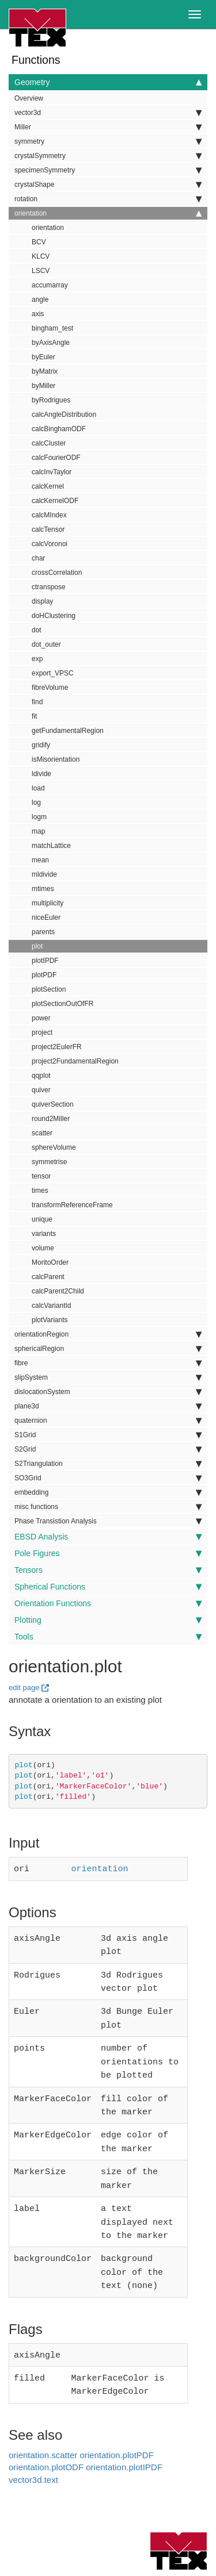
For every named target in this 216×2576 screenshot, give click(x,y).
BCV (39, 242)
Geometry (108, 82)
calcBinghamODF (59, 429)
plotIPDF (45, 961)
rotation (108, 199)
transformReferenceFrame (72, 1205)
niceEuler (46, 917)
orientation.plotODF (46, 2438)
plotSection (49, 989)
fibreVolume (50, 688)
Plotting (108, 1620)
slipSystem (108, 1377)
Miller (108, 127)
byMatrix (45, 371)
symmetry (108, 141)
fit (34, 716)
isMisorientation (55, 759)
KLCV (41, 256)
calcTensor (48, 529)
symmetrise (49, 1162)
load (38, 788)
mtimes (43, 889)
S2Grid (108, 1449)
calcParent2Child (58, 1291)
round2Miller (51, 1119)
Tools (108, 1636)
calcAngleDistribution (64, 414)
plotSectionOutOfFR (62, 1004)
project (42, 1032)
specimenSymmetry (108, 170)
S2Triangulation (108, 1463)
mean (40, 860)
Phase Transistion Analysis (108, 1521)
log (36, 802)
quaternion (108, 1420)
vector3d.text (33, 2451)
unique (42, 1219)
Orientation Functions (108, 1603)
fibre (108, 1363)
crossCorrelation (57, 573)
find (37, 702)
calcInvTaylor (51, 472)
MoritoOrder (50, 1262)
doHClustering (53, 616)
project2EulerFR (57, 1047)
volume (43, 1248)
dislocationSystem (108, 1392)
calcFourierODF (56, 458)
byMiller (43, 386)
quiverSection (53, 1104)
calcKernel (48, 486)
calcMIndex (49, 515)
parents (43, 932)
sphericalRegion (108, 1348)
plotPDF (44, 975)
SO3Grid (108, 1478)
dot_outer (46, 644)
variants (44, 1234)
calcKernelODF (55, 501)
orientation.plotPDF (116, 2426)
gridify (41, 745)
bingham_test (52, 328)
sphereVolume (54, 1147)
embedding (108, 1492)
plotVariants (49, 1320)
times (40, 1191)
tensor (41, 1176)
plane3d (108, 1406)
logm (39, 817)
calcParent (48, 1277)
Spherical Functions (108, 1586)
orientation (108, 213)
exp (37, 659)
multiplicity (47, 903)
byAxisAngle (51, 343)
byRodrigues (51, 400)
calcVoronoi (49, 544)
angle (40, 299)
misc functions (108, 1507)
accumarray (50, 285)
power (41, 1018)
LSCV (41, 271)
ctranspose (49, 587)
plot (37, 946)
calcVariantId (51, 1306)
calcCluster (49, 443)
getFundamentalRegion (68, 731)
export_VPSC (53, 673)
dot (36, 630)
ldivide (41, 774)
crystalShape (108, 184)
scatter (42, 1133)
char (38, 558)
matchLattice (51, 846)
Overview (28, 98)
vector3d (108, 113)
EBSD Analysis (108, 1536)
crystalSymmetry (108, 156)
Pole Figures (108, 1553)
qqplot (41, 1076)
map (38, 831)
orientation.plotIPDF (124, 2438)
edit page (24, 1687)
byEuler (43, 357)
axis (38, 314)
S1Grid (108, 1435)
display (42, 601)
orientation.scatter (43, 2426)
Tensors (108, 1570)
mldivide (44, 874)
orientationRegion (108, 1334)
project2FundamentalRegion (75, 1061)
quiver (41, 1090)
